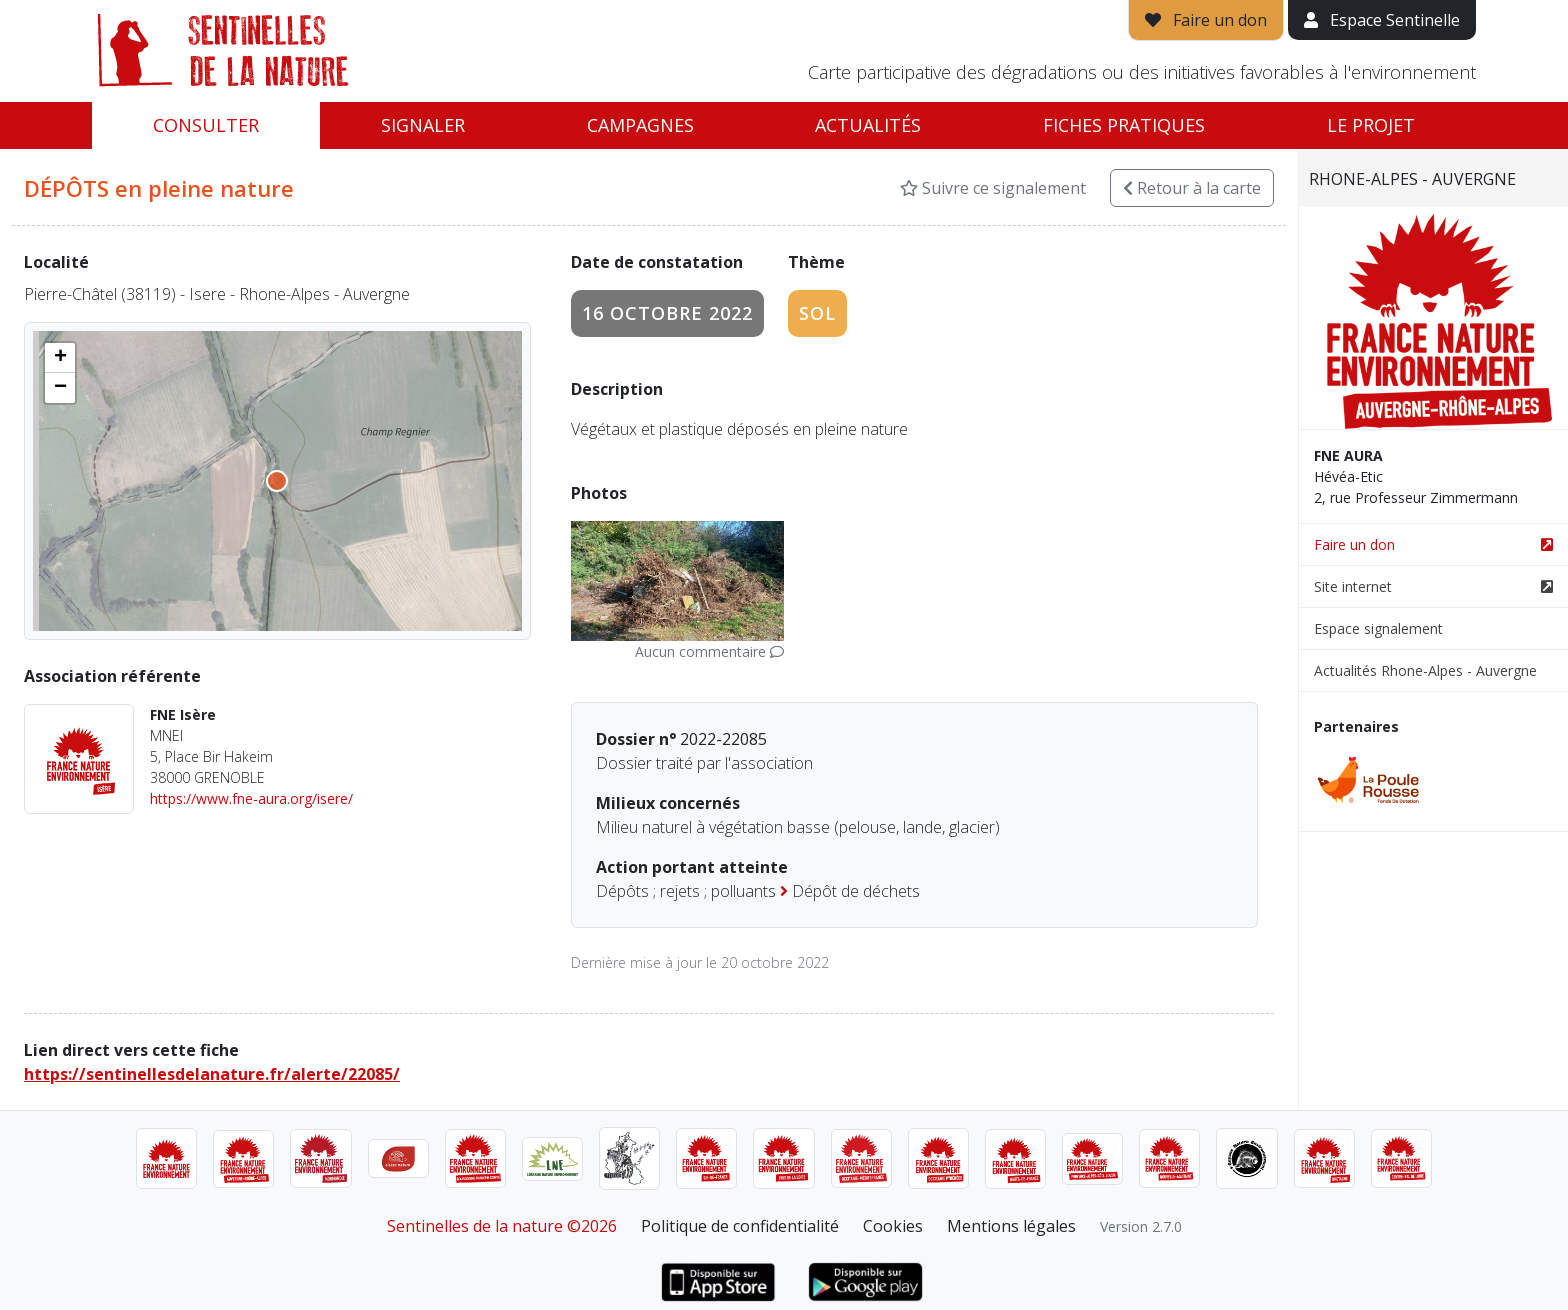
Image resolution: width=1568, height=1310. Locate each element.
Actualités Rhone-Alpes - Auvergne (1425, 670)
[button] (60, 358)
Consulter (206, 125)
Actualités (868, 125)
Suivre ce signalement (993, 188)
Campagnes (640, 125)
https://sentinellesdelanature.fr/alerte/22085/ (212, 1074)
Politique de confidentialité (740, 1226)
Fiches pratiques (1124, 125)
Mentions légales (1011, 1226)
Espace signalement (1378, 628)
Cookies (893, 1226)
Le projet (1371, 125)
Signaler (423, 125)
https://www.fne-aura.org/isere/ (251, 798)
